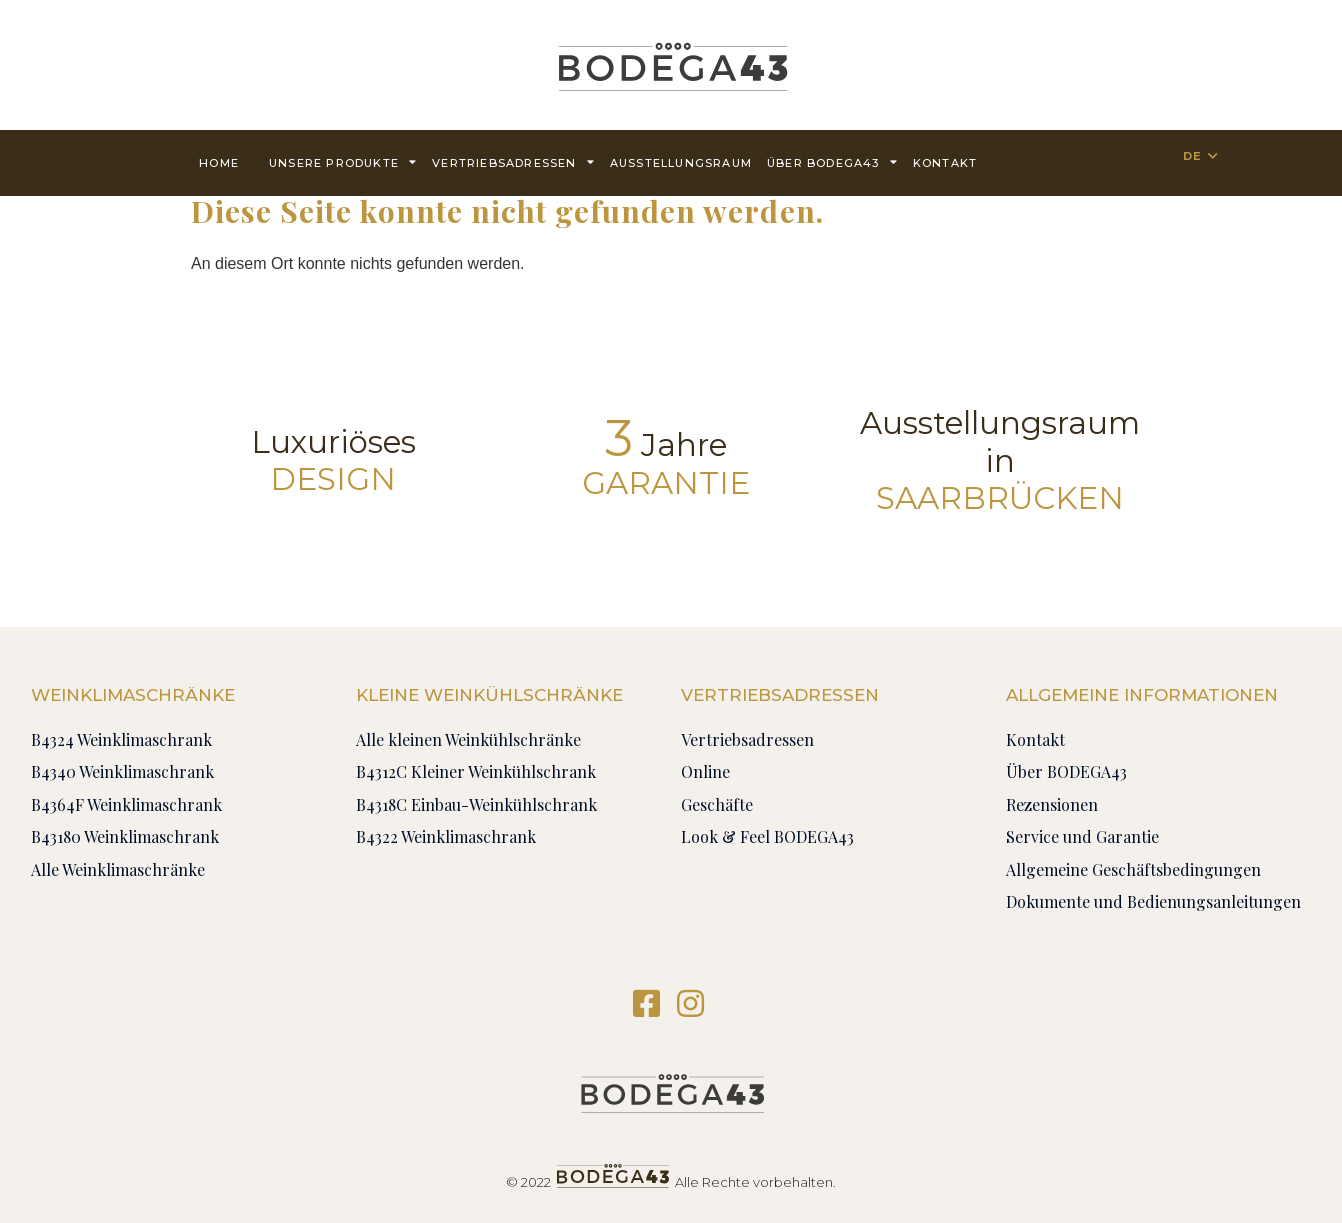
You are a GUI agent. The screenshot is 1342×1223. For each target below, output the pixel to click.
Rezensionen (1052, 804)
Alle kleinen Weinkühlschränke (468, 739)
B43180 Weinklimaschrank (125, 836)
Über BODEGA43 (832, 161)
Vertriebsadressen (513, 161)
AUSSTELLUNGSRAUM (681, 163)
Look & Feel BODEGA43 (767, 836)
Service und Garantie (1082, 836)
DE (1192, 156)
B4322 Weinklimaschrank (446, 836)
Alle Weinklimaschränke (118, 869)
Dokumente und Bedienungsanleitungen (1153, 901)
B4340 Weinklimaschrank (122, 771)
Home (219, 163)
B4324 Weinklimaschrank (121, 739)
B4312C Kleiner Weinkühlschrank (476, 771)
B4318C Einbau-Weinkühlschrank (476, 804)
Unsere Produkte (343, 161)
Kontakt (945, 163)
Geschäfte (717, 804)
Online (705, 771)
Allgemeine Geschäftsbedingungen (1133, 869)
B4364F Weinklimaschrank (126, 804)
